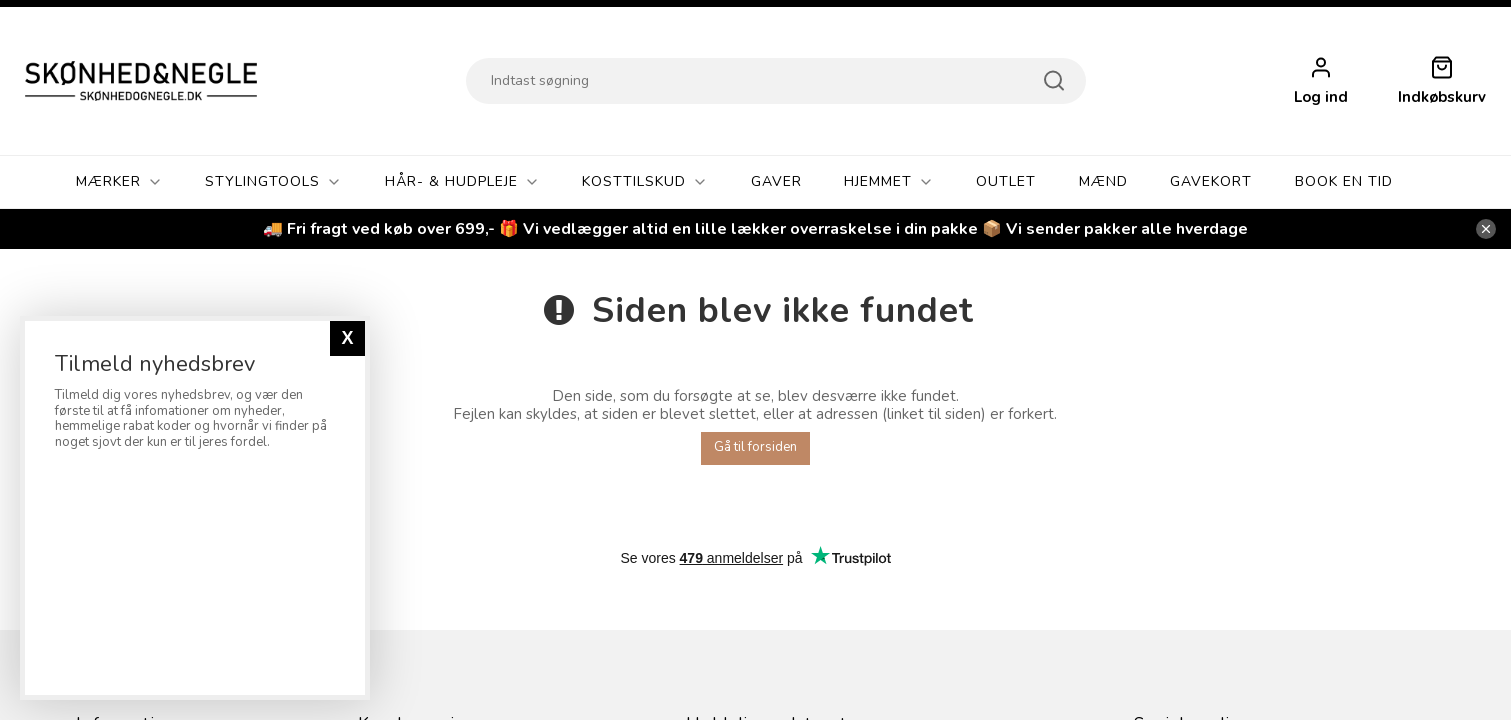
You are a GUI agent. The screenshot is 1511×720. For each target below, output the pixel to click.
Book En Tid (1344, 181)
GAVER (776, 181)
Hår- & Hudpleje (462, 182)
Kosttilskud (645, 182)
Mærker (119, 182)
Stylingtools (273, 182)
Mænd (1103, 181)
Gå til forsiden (755, 447)
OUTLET (1006, 181)
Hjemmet (889, 182)
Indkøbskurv (1442, 97)
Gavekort (1211, 181)
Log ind (1321, 97)
